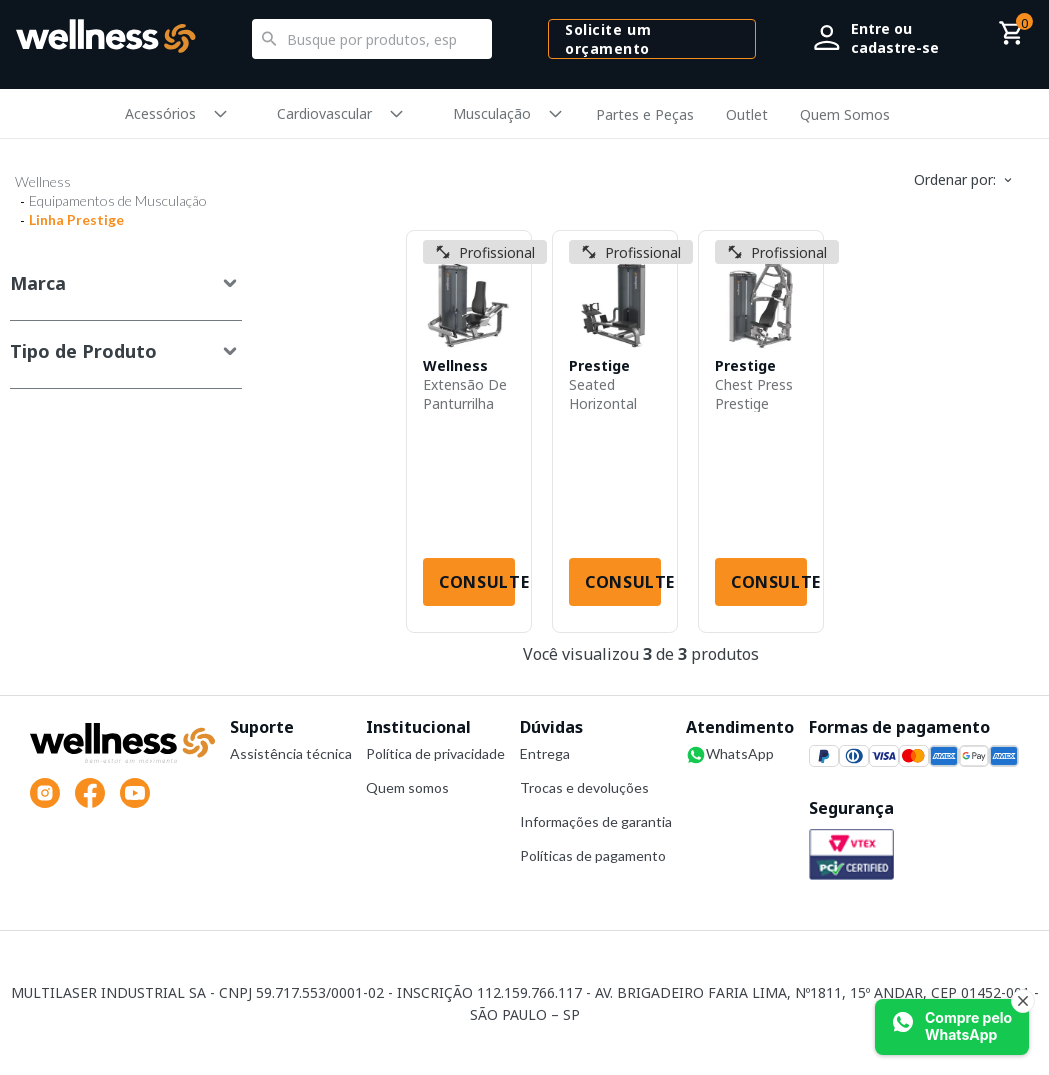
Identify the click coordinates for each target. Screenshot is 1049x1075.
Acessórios (160, 113)
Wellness (43, 181)
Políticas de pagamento (593, 855)
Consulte (477, 582)
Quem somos (407, 787)
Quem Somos (845, 114)
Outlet (747, 114)
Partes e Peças (645, 114)
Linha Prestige (76, 219)
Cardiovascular (324, 113)
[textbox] (372, 39)
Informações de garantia (596, 821)
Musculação (492, 113)
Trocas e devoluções (584, 787)
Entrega (545, 753)
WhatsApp (730, 755)
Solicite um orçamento (608, 39)
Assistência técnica (291, 753)
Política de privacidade (435, 753)
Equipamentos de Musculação (118, 200)
